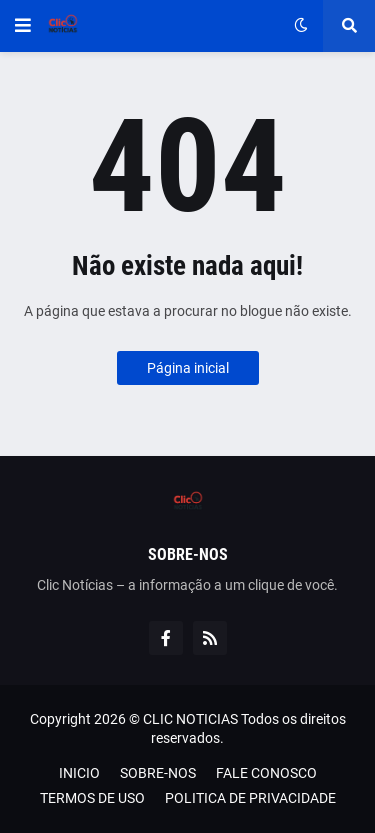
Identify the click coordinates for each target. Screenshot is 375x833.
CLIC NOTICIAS (190, 719)
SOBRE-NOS (158, 773)
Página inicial (188, 368)
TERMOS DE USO (92, 798)
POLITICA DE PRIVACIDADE (250, 798)
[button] (23, 26)
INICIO (79, 773)
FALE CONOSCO (266, 773)
